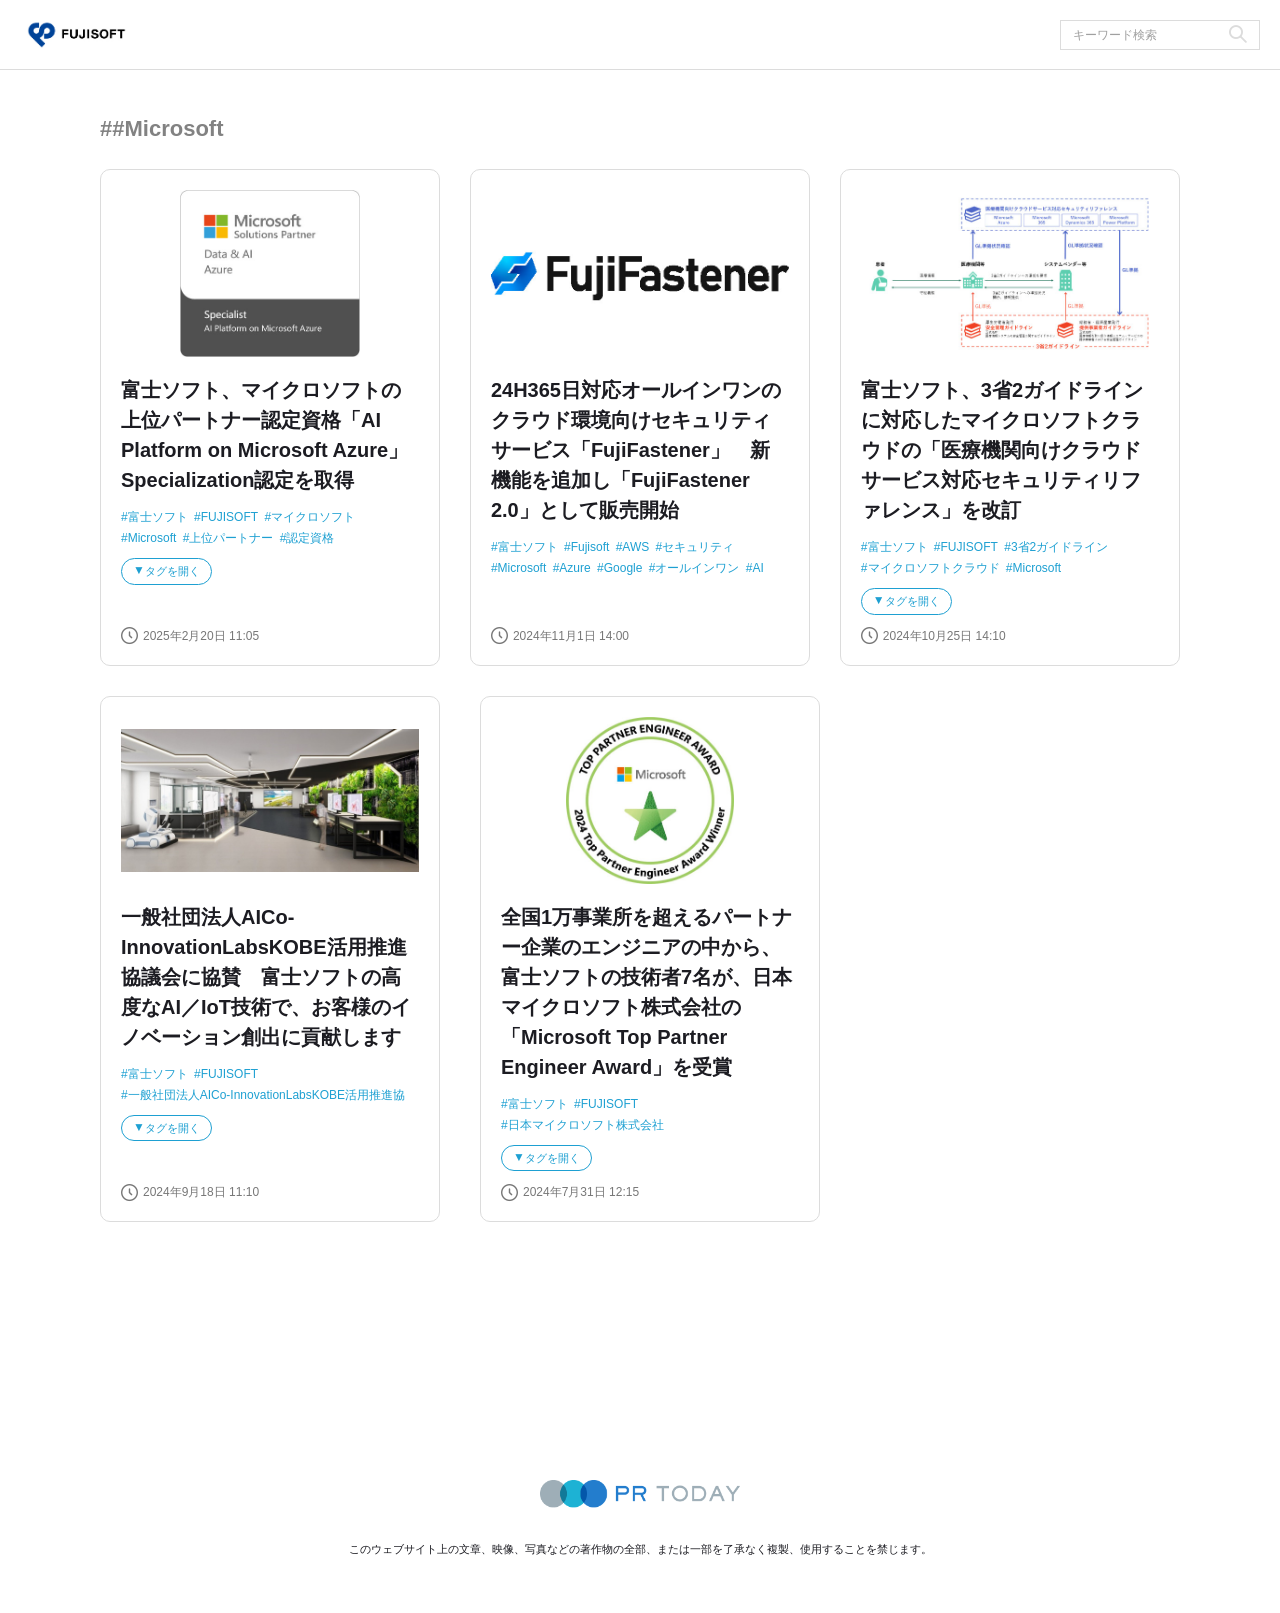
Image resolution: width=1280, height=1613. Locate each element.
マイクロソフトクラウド (934, 569)
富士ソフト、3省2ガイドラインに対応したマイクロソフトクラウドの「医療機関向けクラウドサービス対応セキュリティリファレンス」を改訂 (1002, 450)
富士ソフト (158, 517)
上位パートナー (231, 539)
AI (757, 569)
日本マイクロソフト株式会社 (586, 1134)
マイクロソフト (313, 517)
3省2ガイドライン (1059, 547)
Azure (574, 569)
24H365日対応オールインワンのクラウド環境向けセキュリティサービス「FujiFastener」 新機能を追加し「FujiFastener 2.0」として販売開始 (636, 450)
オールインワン (697, 569)
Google (623, 569)
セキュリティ (698, 547)
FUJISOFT (229, 517)
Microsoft (152, 539)
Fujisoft (590, 547)
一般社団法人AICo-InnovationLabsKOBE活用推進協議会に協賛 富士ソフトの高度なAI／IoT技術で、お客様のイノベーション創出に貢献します (266, 985)
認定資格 (310, 539)
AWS (635, 547)
